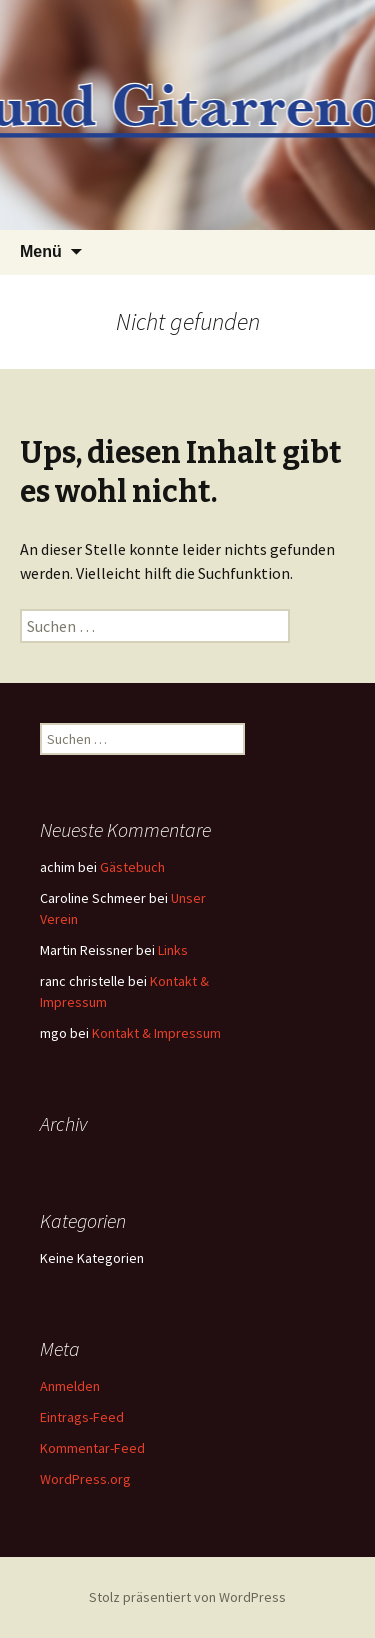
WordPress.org (85, 1479)
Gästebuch (132, 867)
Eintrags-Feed (82, 1417)
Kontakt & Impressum (156, 1033)
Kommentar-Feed (92, 1448)
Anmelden (70, 1386)
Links (173, 950)
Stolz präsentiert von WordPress (187, 1597)
